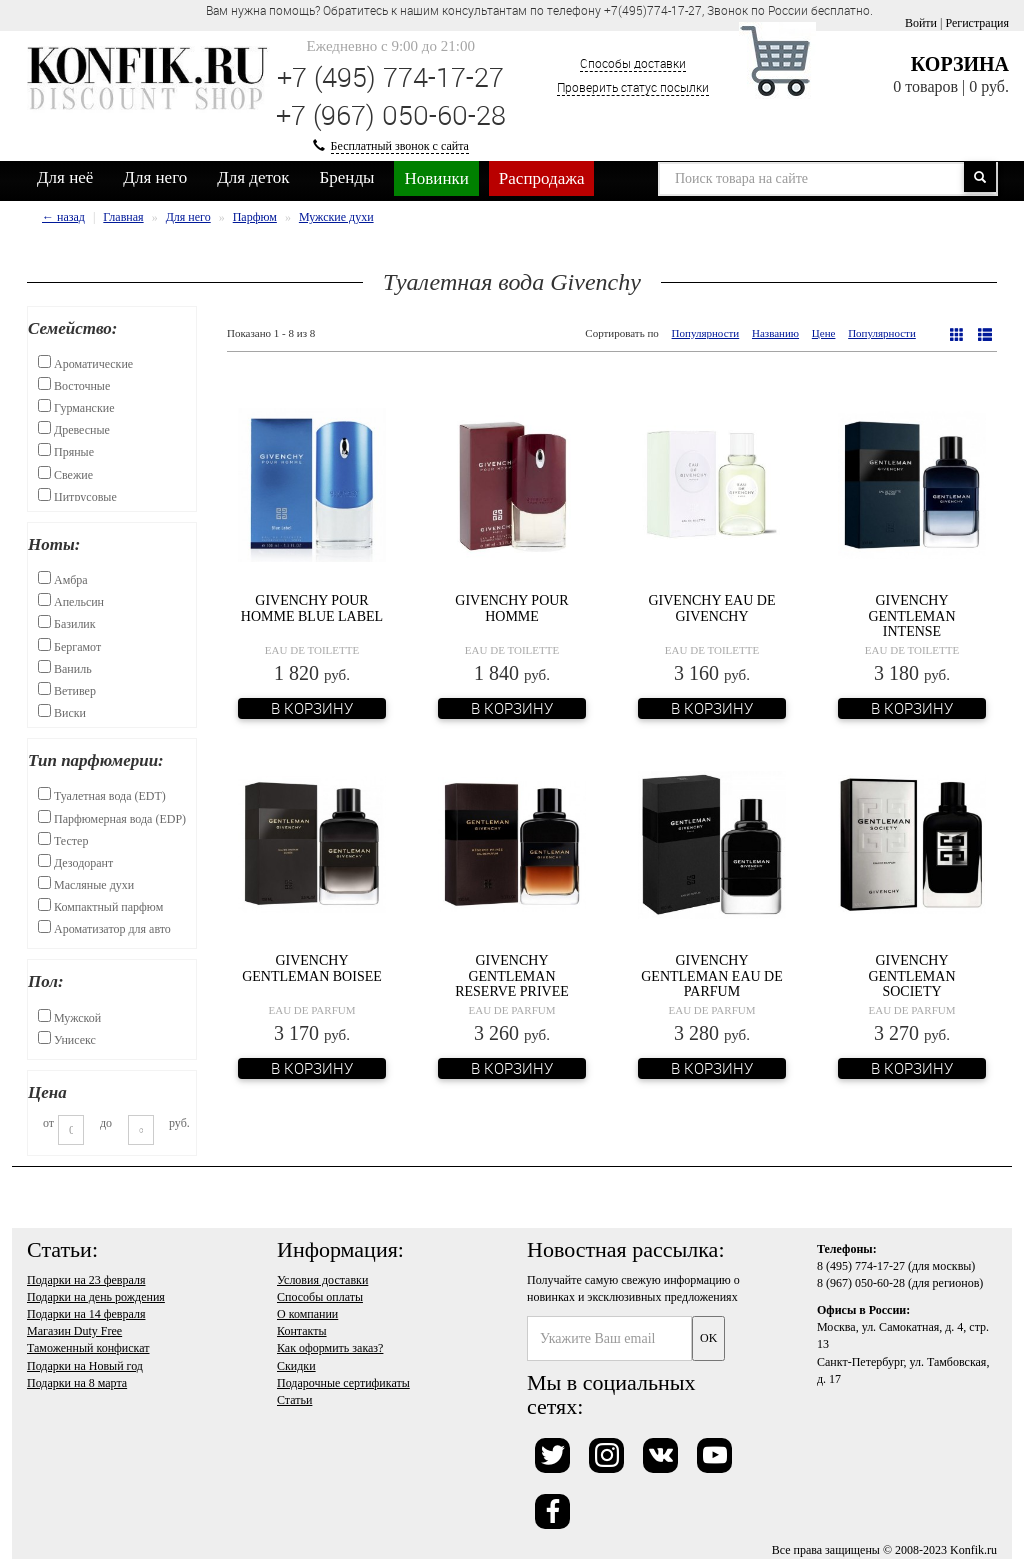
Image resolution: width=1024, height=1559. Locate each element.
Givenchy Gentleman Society (911, 976)
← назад (63, 217)
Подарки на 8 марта (77, 1383)
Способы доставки (633, 63)
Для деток (253, 177)
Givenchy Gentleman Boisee (312, 968)
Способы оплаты (320, 1297)
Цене (824, 333)
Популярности (706, 333)
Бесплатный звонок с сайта (400, 146)
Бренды (347, 177)
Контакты (302, 1331)
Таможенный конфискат (88, 1348)
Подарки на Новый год (85, 1366)
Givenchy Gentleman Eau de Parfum (712, 976)
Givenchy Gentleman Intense (911, 616)
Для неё (65, 177)
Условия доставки (322, 1280)
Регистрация (977, 23)
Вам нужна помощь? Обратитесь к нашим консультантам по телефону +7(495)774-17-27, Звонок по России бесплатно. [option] (539, 10)
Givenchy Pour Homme (511, 608)
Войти (921, 23)
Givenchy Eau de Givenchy (711, 608)
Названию (775, 333)
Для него (155, 177)
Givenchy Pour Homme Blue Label (312, 608)
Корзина (960, 64)
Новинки (436, 178)
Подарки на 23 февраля (86, 1280)
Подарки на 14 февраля (86, 1314)
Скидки (296, 1366)
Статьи (294, 1400)
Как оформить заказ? (330, 1348)
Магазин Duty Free (74, 1331)
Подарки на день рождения (96, 1297)
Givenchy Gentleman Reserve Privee (512, 976)
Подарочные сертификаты (343, 1383)
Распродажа (542, 178)
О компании (307, 1314)
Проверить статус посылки (633, 87)
